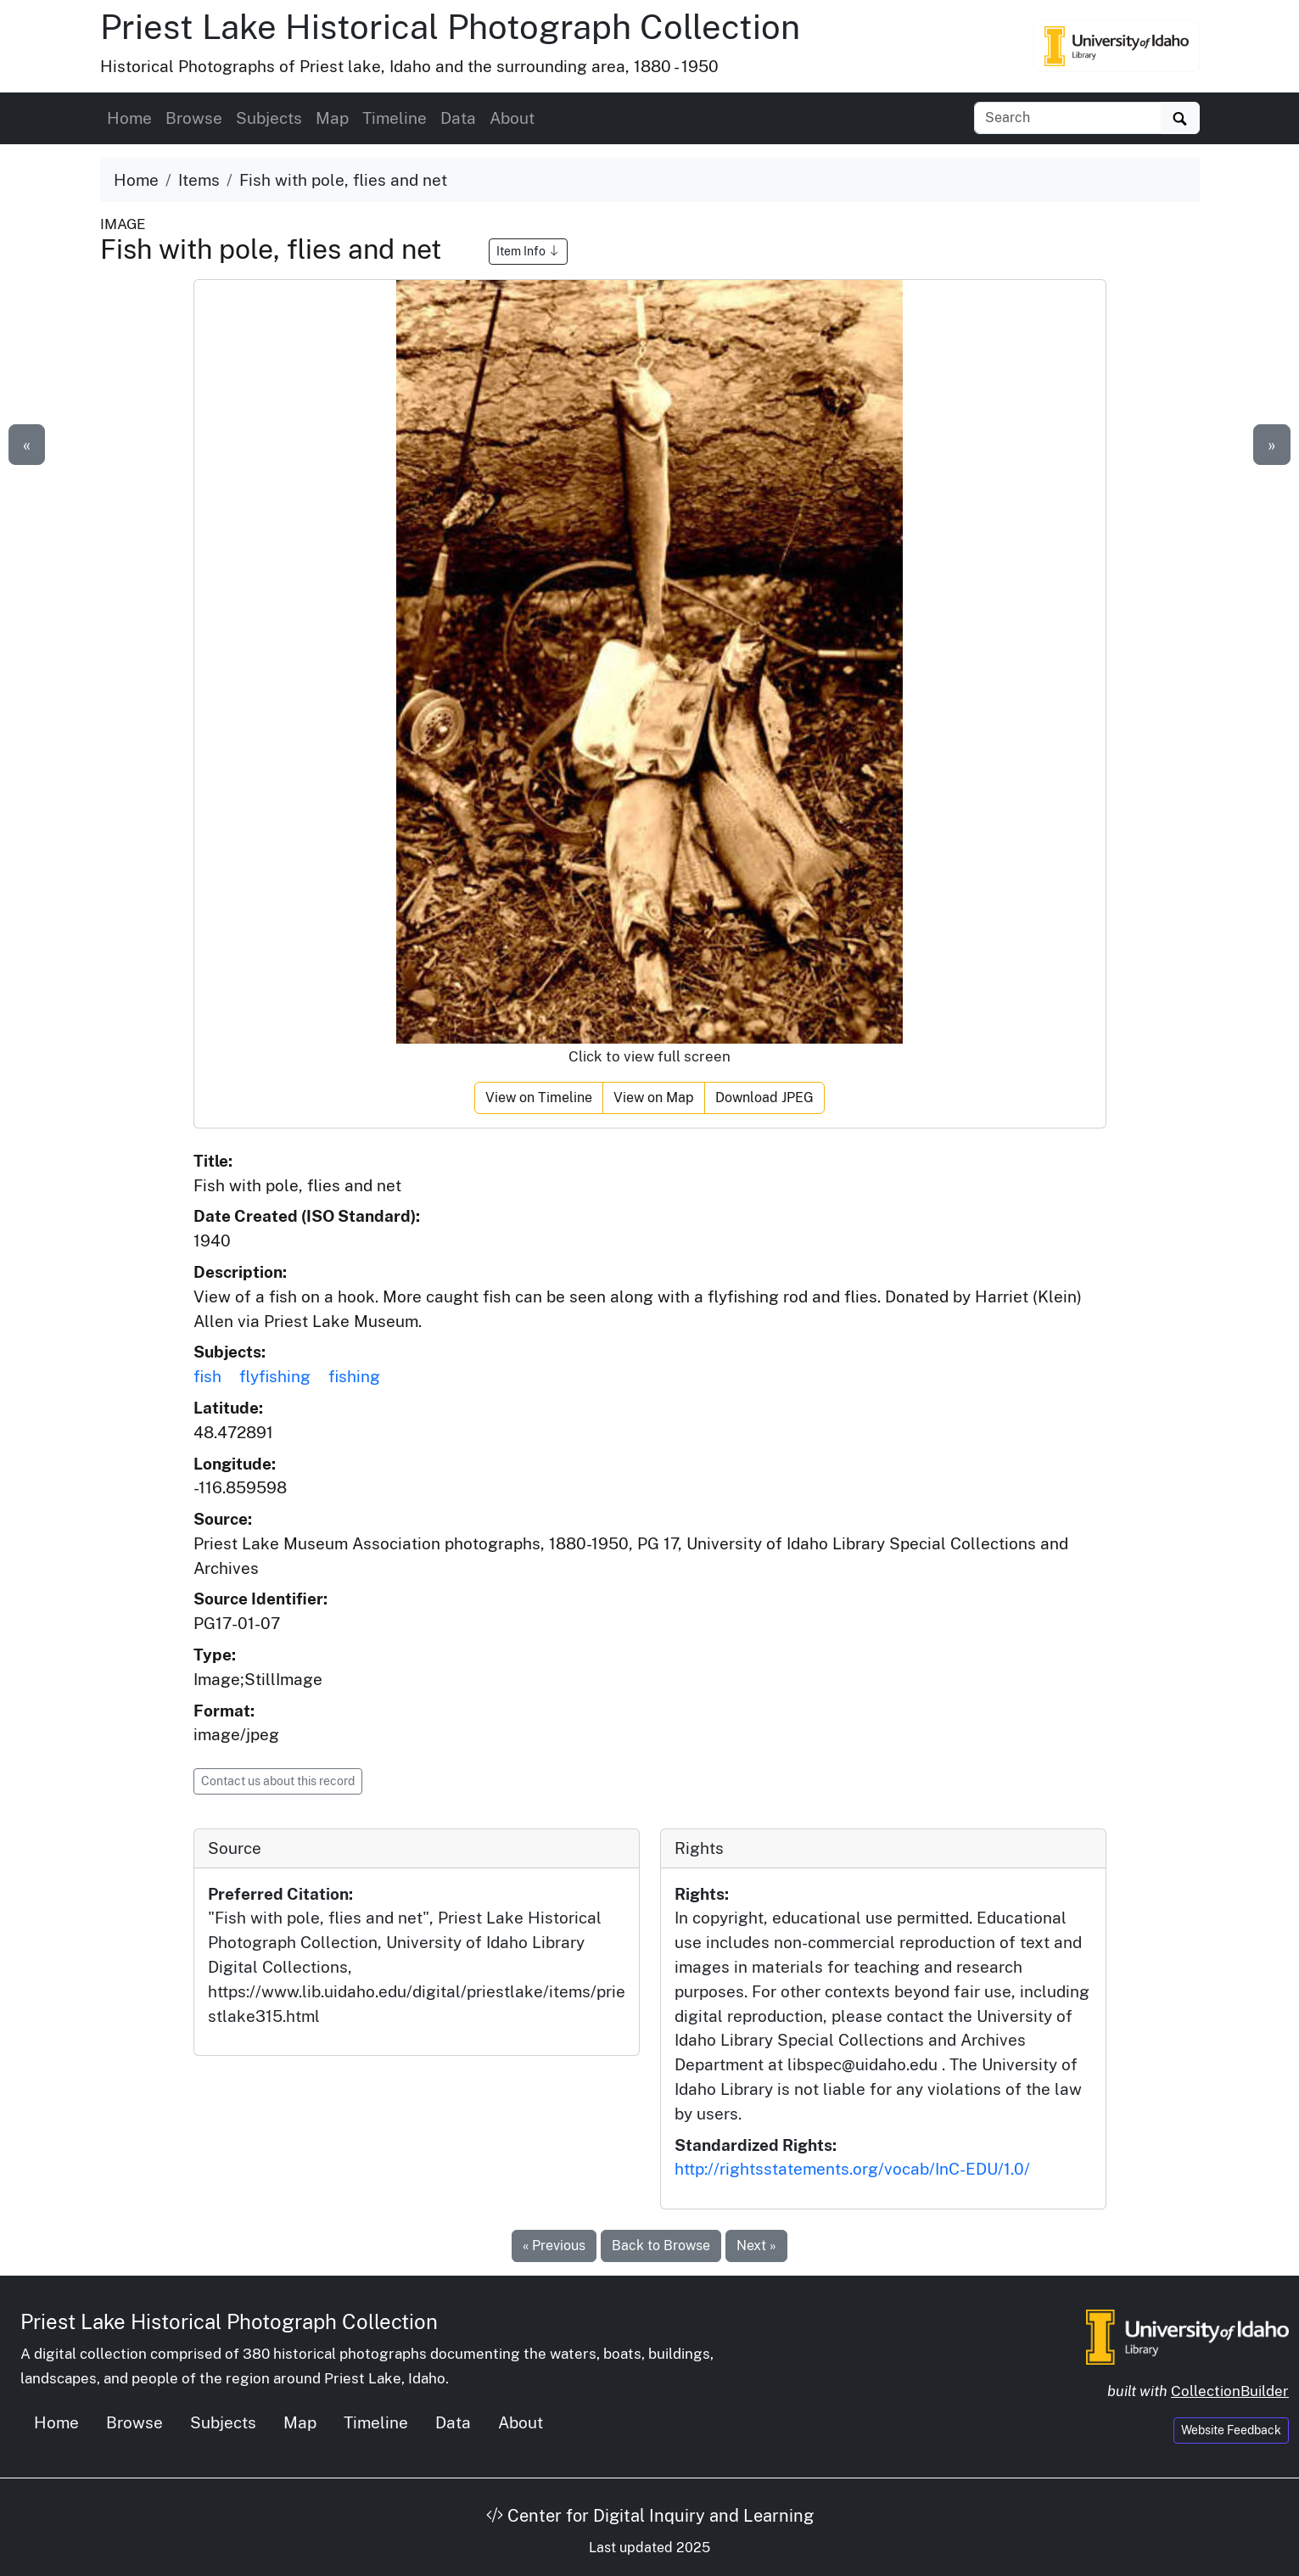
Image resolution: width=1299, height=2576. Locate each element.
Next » (756, 2245)
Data (458, 118)
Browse (193, 118)
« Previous (554, 2245)
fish (207, 1376)
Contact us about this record (278, 1781)
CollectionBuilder (1230, 2391)
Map (332, 118)
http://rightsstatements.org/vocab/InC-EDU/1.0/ (852, 2168)
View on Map (653, 1097)
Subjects (269, 118)
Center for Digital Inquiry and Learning (650, 2516)
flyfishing (275, 1376)
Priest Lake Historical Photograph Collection (450, 27)
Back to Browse (661, 2245)
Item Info (528, 251)
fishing (354, 1376)
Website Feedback (1231, 2430)
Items (199, 180)
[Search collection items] (1068, 118)
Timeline (394, 118)
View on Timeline (538, 1097)
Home (129, 118)
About (512, 118)
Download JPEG (764, 1097)
